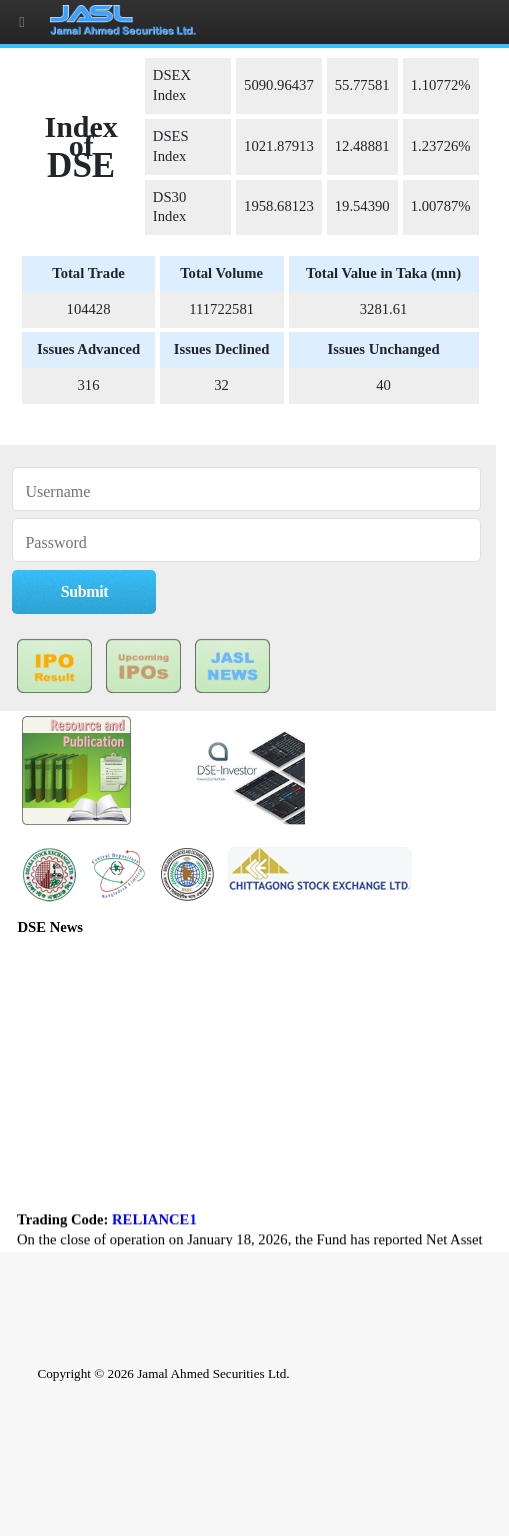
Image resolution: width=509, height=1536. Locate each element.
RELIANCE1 (154, 1225)
